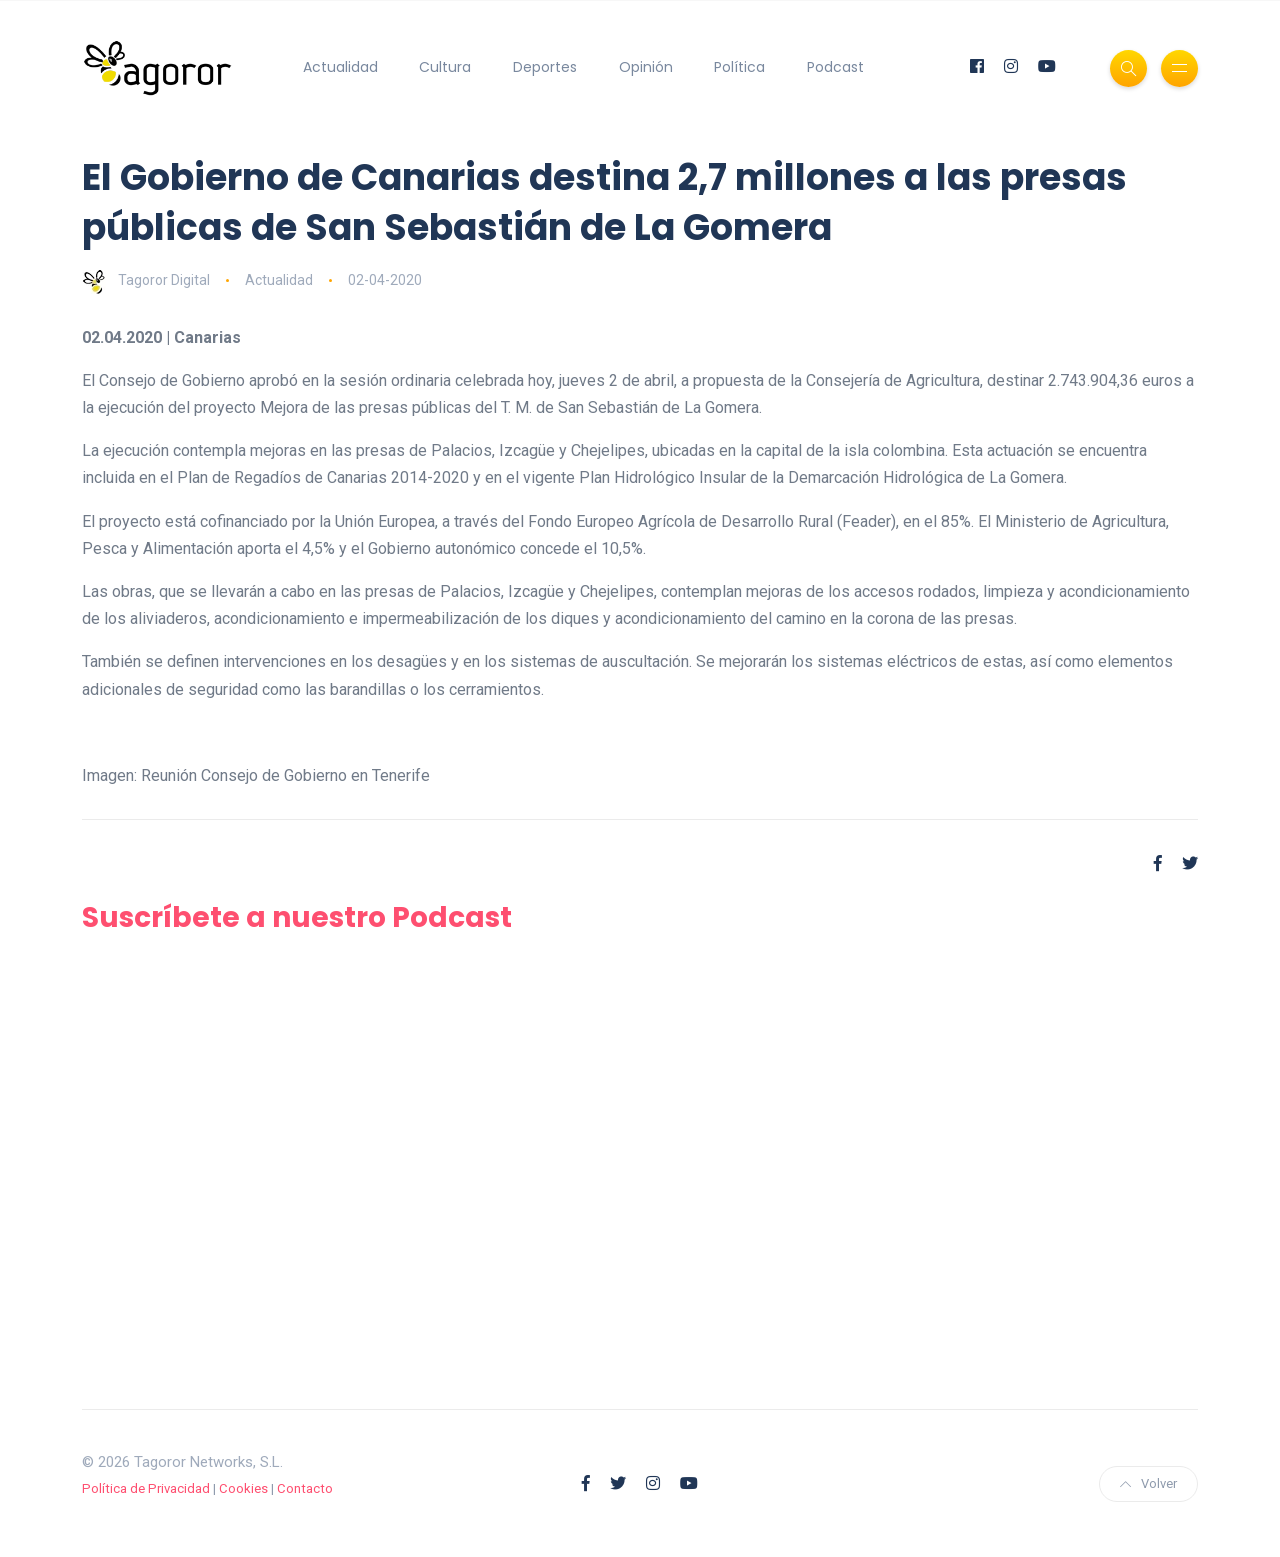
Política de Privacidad (146, 1488)
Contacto (305, 1488)
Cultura (445, 67)
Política (739, 67)
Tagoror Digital (146, 280)
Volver (1148, 1483)
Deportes (545, 67)
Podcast (835, 67)
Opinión (646, 67)
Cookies (243, 1488)
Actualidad (340, 67)
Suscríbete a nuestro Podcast (297, 917)
